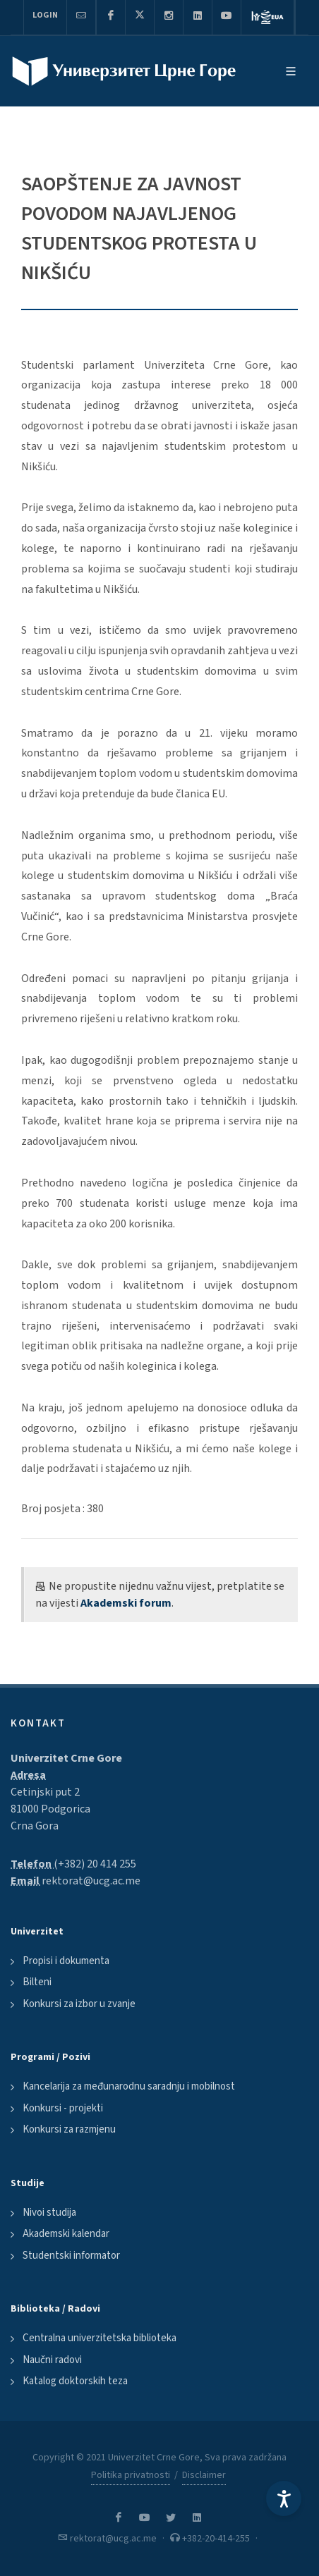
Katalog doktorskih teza (75, 2381)
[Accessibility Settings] (283, 2498)
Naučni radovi (52, 2360)
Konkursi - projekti (63, 2108)
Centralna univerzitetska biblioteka (99, 2338)
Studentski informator (71, 2255)
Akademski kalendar (66, 2233)
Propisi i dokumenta (66, 1961)
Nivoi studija (49, 2212)
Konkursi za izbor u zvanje (79, 2004)
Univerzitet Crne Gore (66, 1758)
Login (45, 15)
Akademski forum (125, 1603)
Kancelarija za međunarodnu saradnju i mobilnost (129, 2086)
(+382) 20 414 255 (95, 1864)
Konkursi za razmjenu (69, 2129)
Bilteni (37, 1982)
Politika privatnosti (130, 2475)
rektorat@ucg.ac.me (91, 1881)
